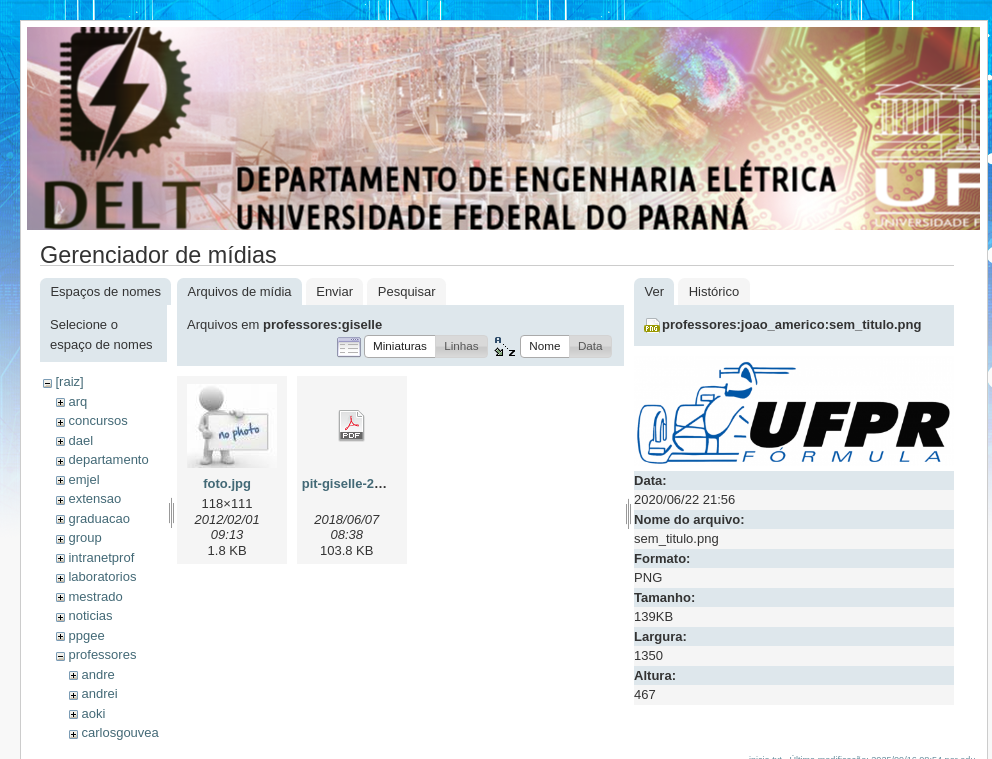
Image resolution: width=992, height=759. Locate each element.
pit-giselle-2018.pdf (361, 483)
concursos (97, 420)
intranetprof (101, 557)
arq (77, 401)
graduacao (98, 518)
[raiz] (69, 381)
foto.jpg (227, 483)
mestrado (95, 596)
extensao (94, 498)
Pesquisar (407, 291)
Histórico (714, 291)
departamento (108, 459)
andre (97, 674)
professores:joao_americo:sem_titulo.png (791, 324)
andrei (99, 693)
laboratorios (102, 576)
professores (102, 654)
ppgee (86, 635)
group (84, 537)
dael (80, 440)
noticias (90, 615)
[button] (400, 346)
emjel (83, 479)
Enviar (334, 291)
